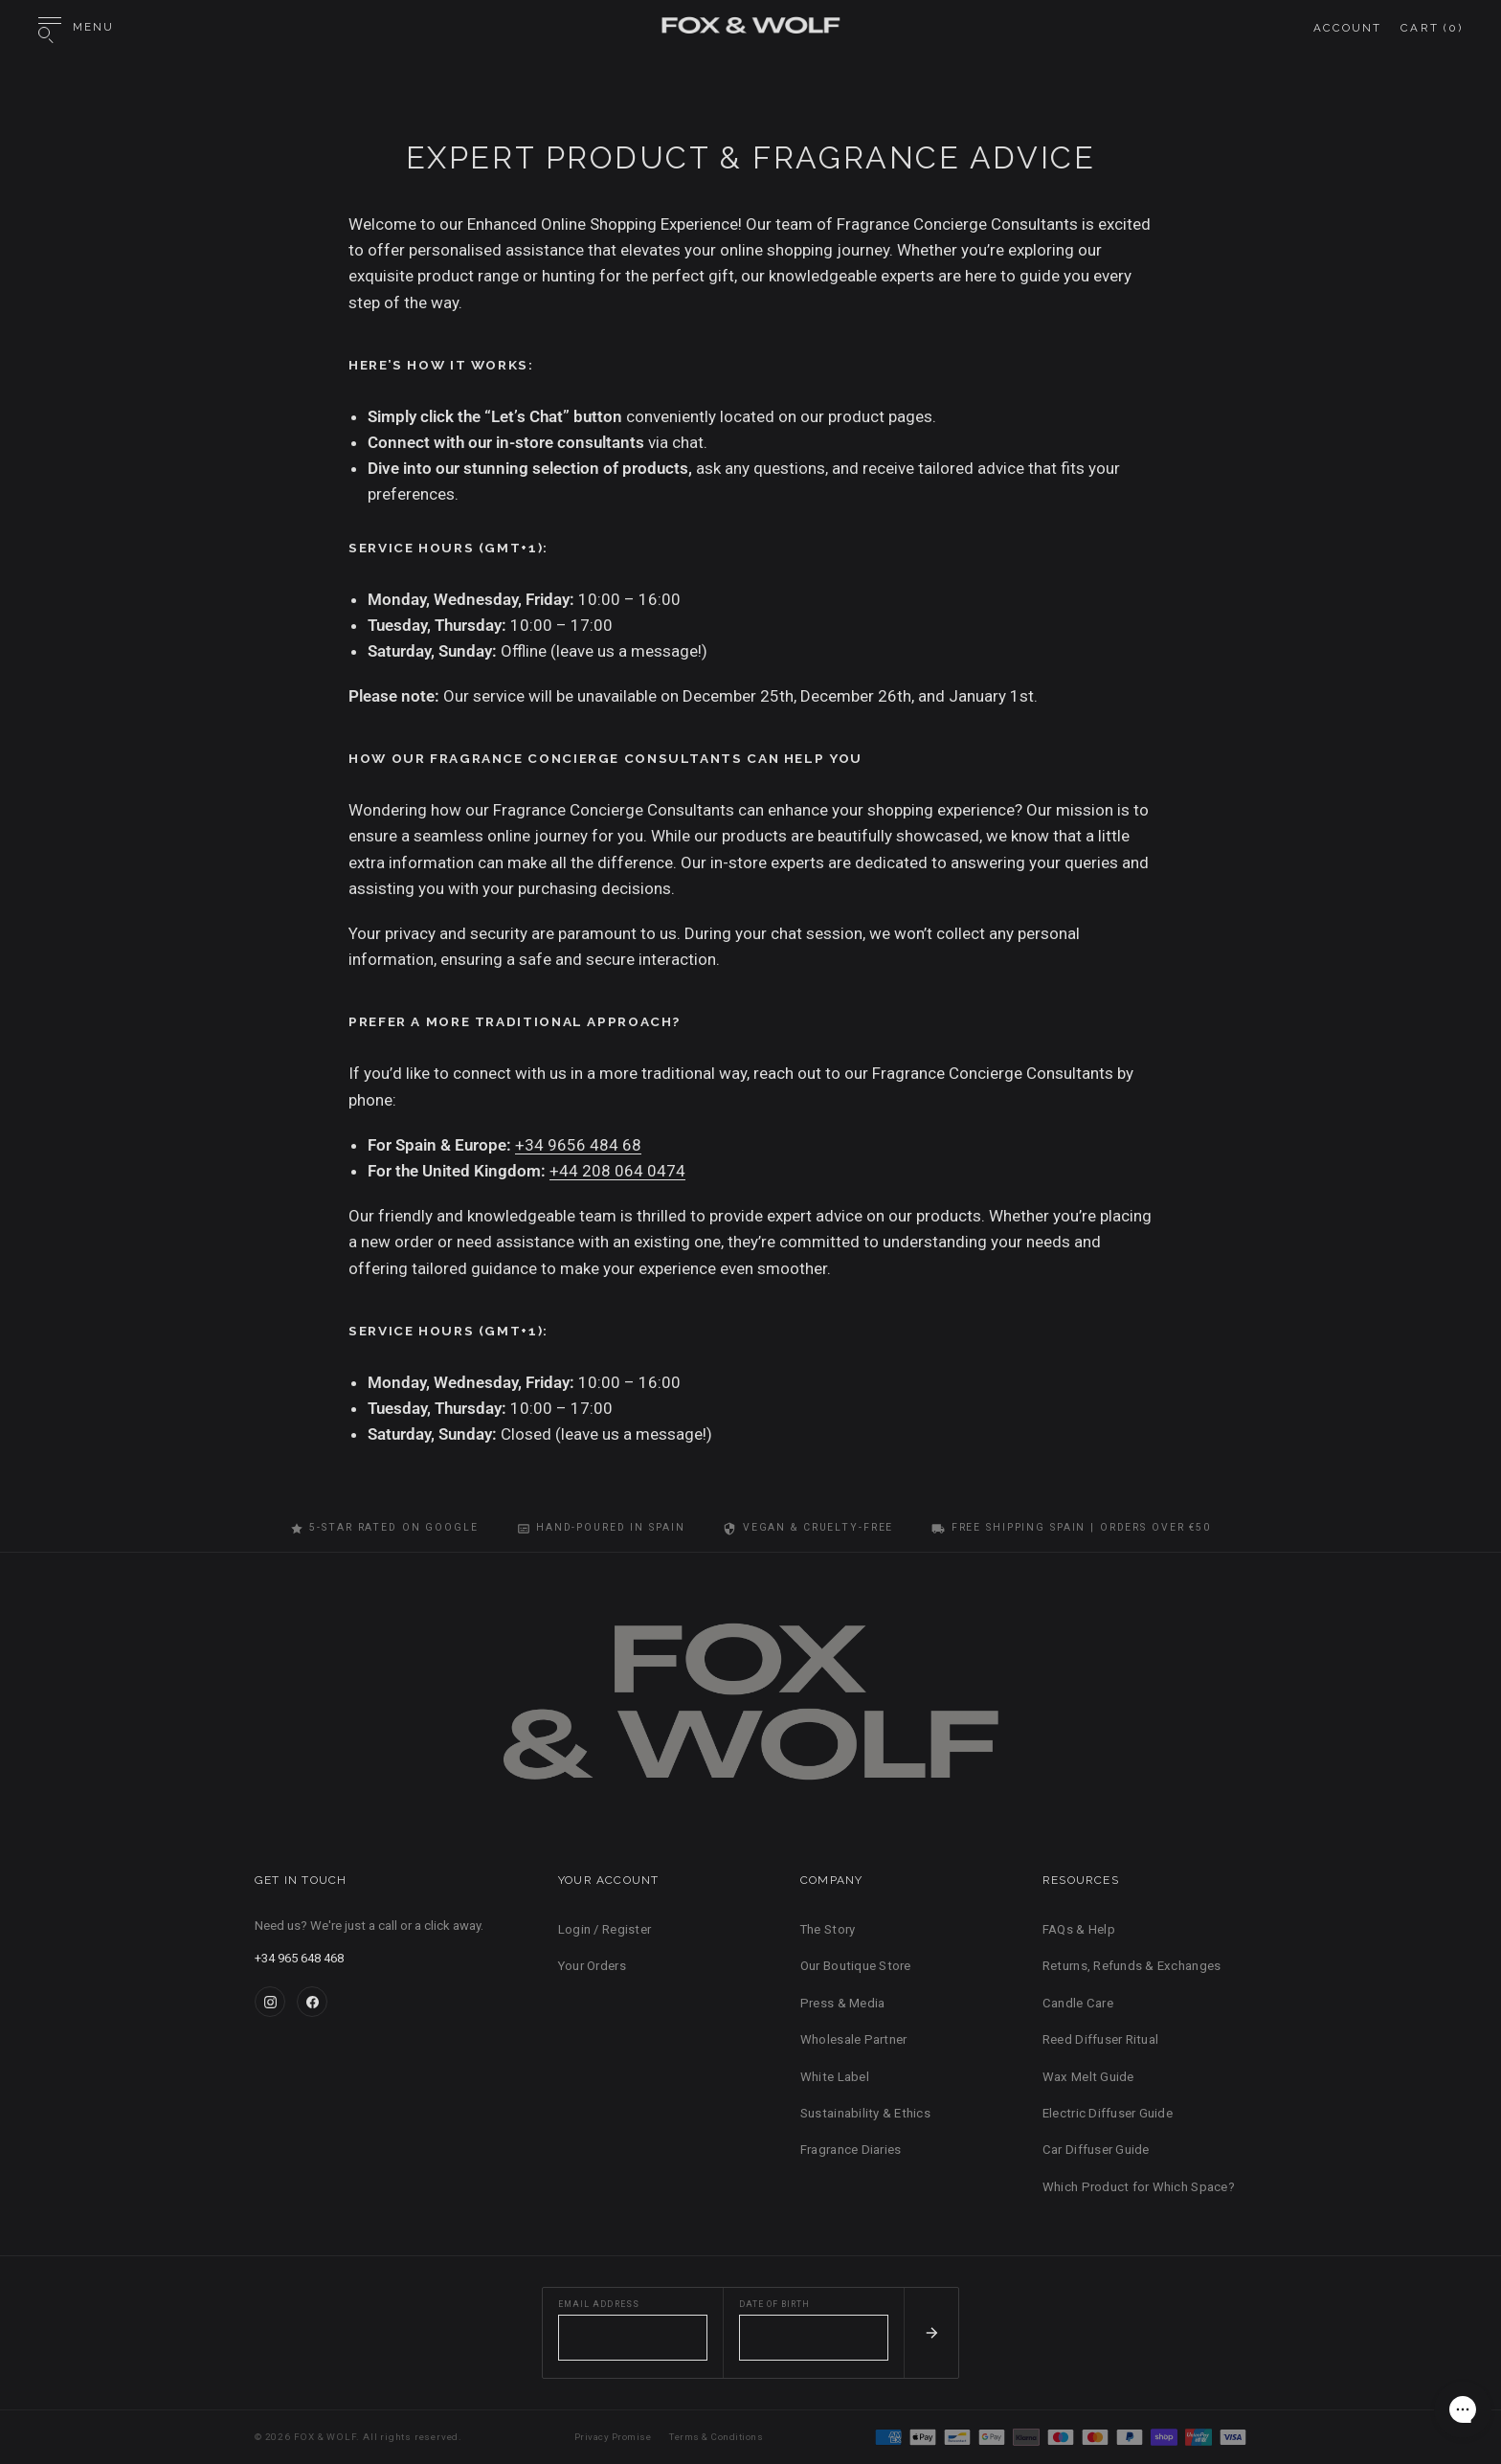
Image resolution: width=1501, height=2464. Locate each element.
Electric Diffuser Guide (1107, 2113)
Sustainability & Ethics (865, 2113)
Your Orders (592, 1966)
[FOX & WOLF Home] (750, 1709)
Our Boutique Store (855, 1966)
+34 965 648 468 (299, 1958)
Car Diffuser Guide (1096, 2149)
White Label (834, 2077)
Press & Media (842, 2003)
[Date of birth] (813, 2338)
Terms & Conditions (716, 2436)
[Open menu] (76, 27)
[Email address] (632, 2338)
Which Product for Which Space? (1138, 2187)
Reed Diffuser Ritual (1100, 2039)
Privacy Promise (612, 2436)
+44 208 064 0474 (617, 1170)
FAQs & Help (1078, 1929)
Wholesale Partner (853, 2039)
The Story (827, 1929)
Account (1347, 27)
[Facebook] (312, 2001)
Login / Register (604, 1929)
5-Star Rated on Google (384, 1527)
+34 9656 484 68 (578, 1144)
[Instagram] (270, 2001)
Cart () (1431, 27)
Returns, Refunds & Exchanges (1131, 1966)
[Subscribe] (931, 2333)
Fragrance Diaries (850, 2149)
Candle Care (1077, 2003)
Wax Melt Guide (1088, 2077)
